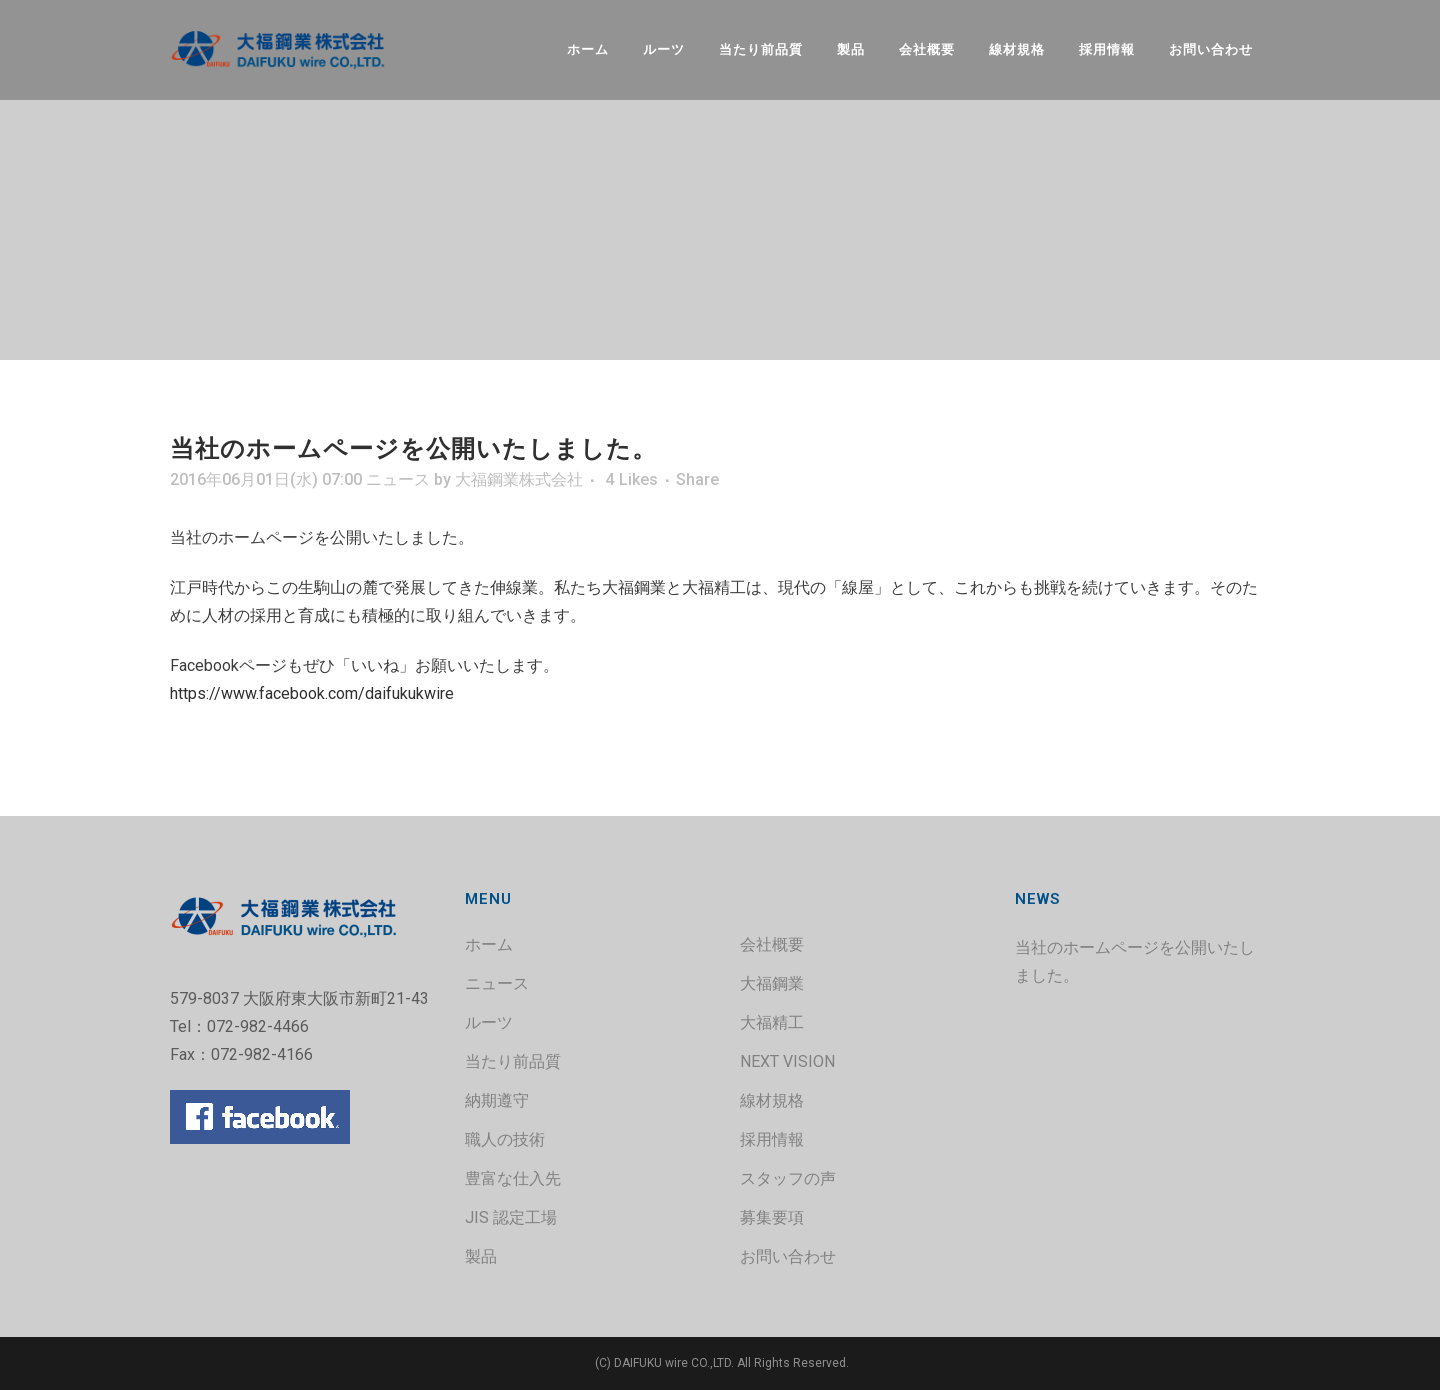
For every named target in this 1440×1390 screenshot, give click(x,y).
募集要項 (772, 1217)
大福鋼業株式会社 (519, 479)
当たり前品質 (513, 1061)
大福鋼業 (772, 983)
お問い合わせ (788, 1256)
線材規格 (772, 1100)
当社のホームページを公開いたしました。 (1135, 961)
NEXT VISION (787, 1061)
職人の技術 (505, 1139)
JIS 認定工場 (511, 1217)
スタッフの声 (788, 1178)
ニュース (398, 479)
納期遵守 (497, 1100)
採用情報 (772, 1139)
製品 (481, 1256)
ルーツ (489, 1022)
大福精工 (772, 1022)
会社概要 (772, 944)
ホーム (489, 944)
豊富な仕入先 (513, 1178)
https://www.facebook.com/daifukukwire (312, 693)
